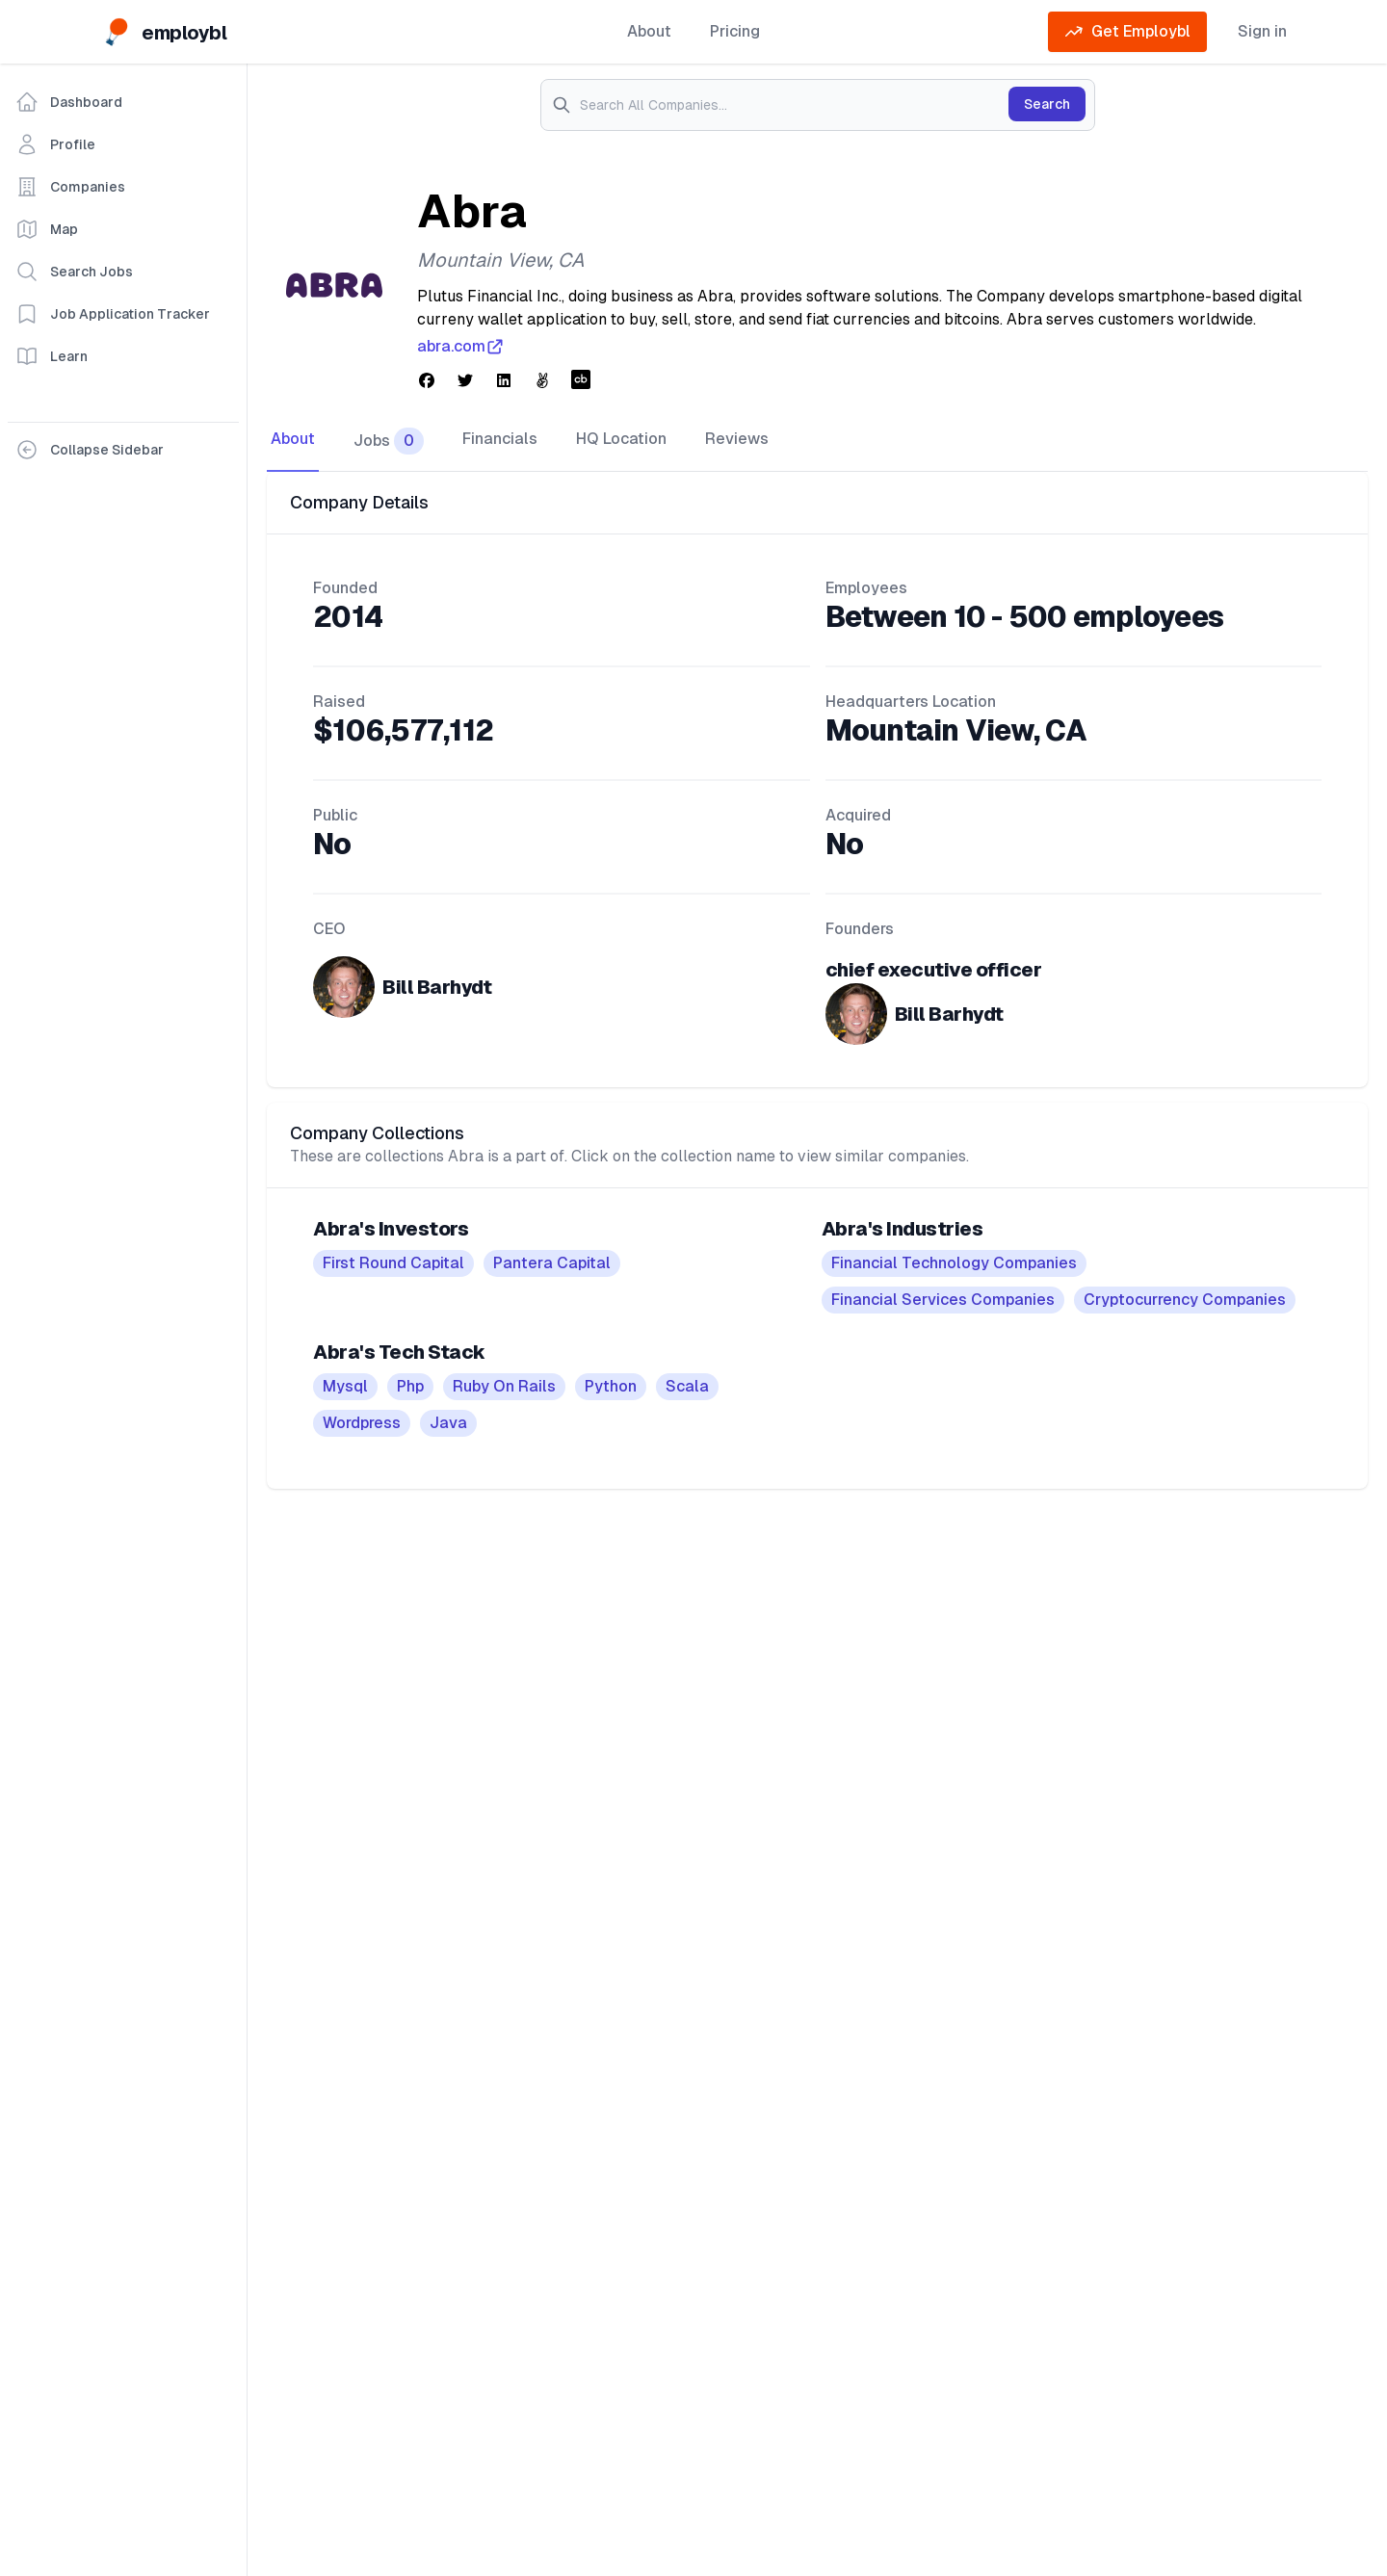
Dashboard (68, 102)
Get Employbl (1127, 31)
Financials (499, 438)
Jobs (388, 441)
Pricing (735, 31)
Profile (55, 144)
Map (46, 229)
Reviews (737, 438)
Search (1047, 104)
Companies (70, 186)
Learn (51, 356)
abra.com (461, 346)
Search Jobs (74, 271)
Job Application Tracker (112, 313)
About (649, 31)
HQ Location (621, 438)
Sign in (1262, 31)
